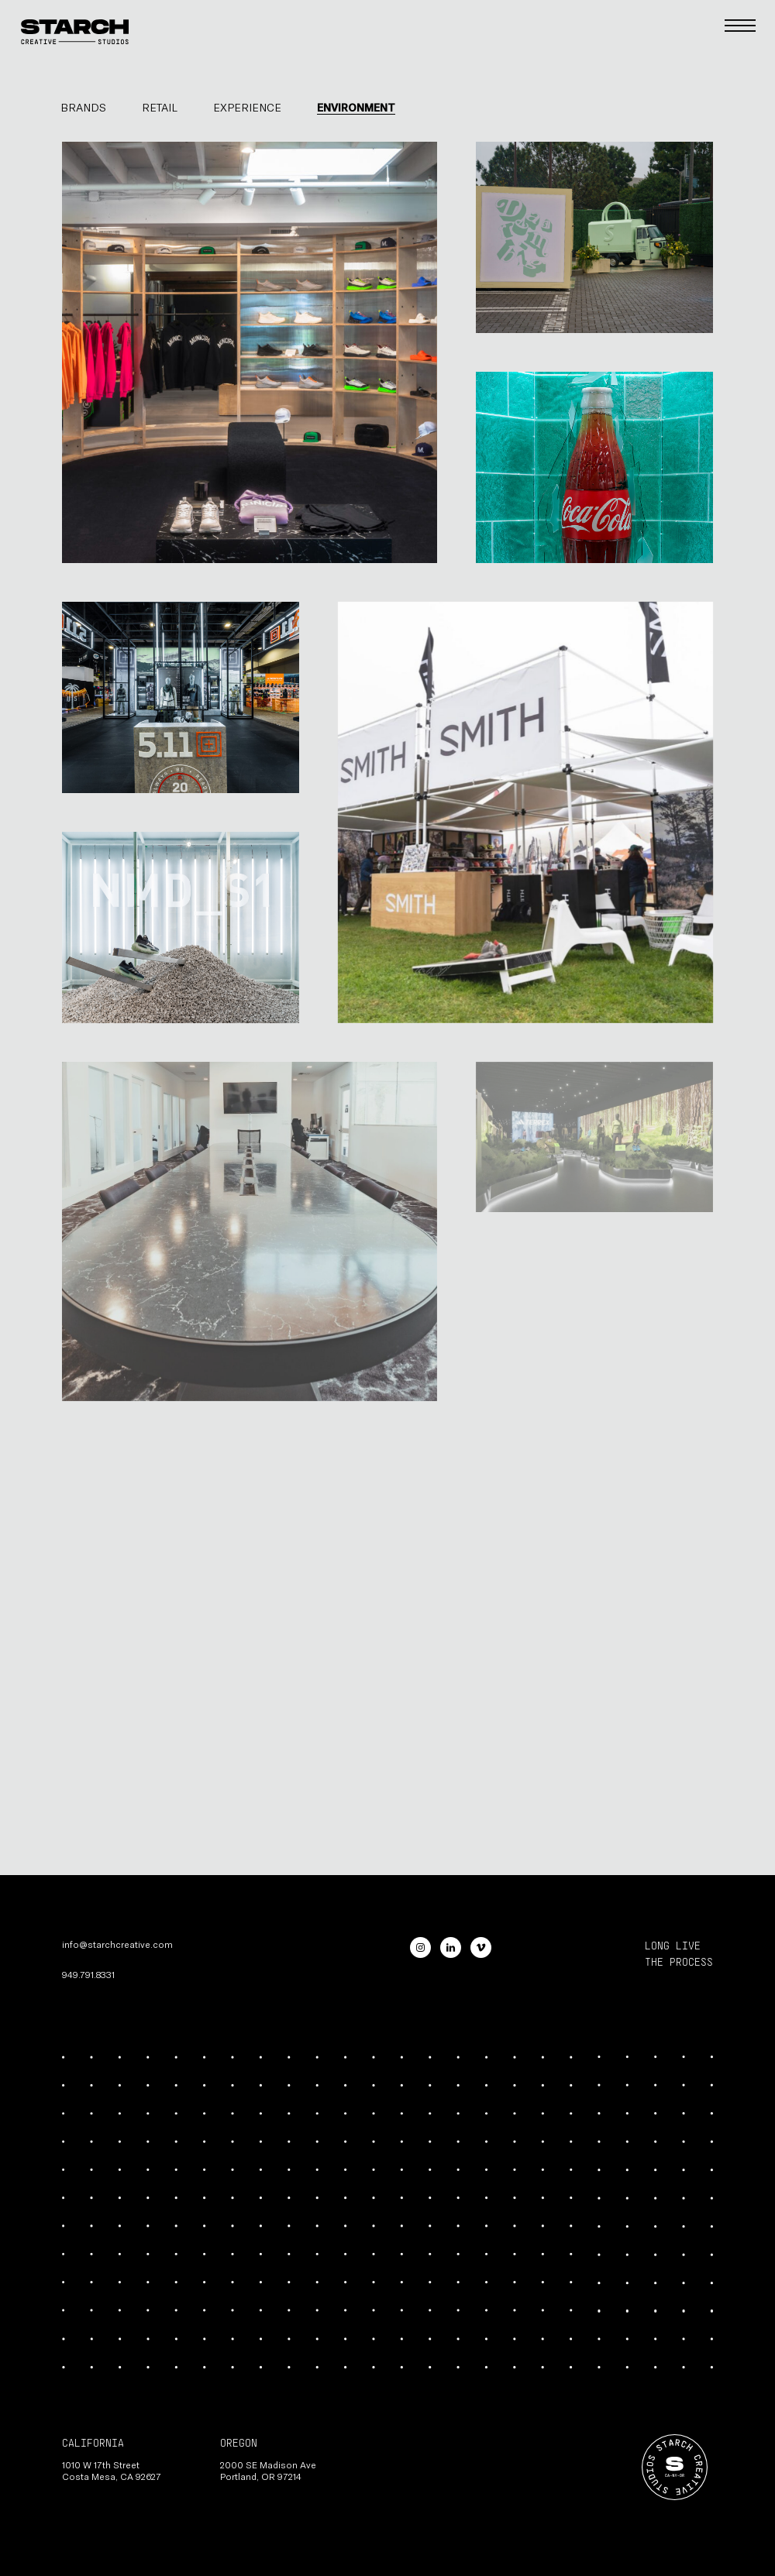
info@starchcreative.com (117, 1944)
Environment (356, 107)
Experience (247, 107)
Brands (83, 107)
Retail (159, 107)
